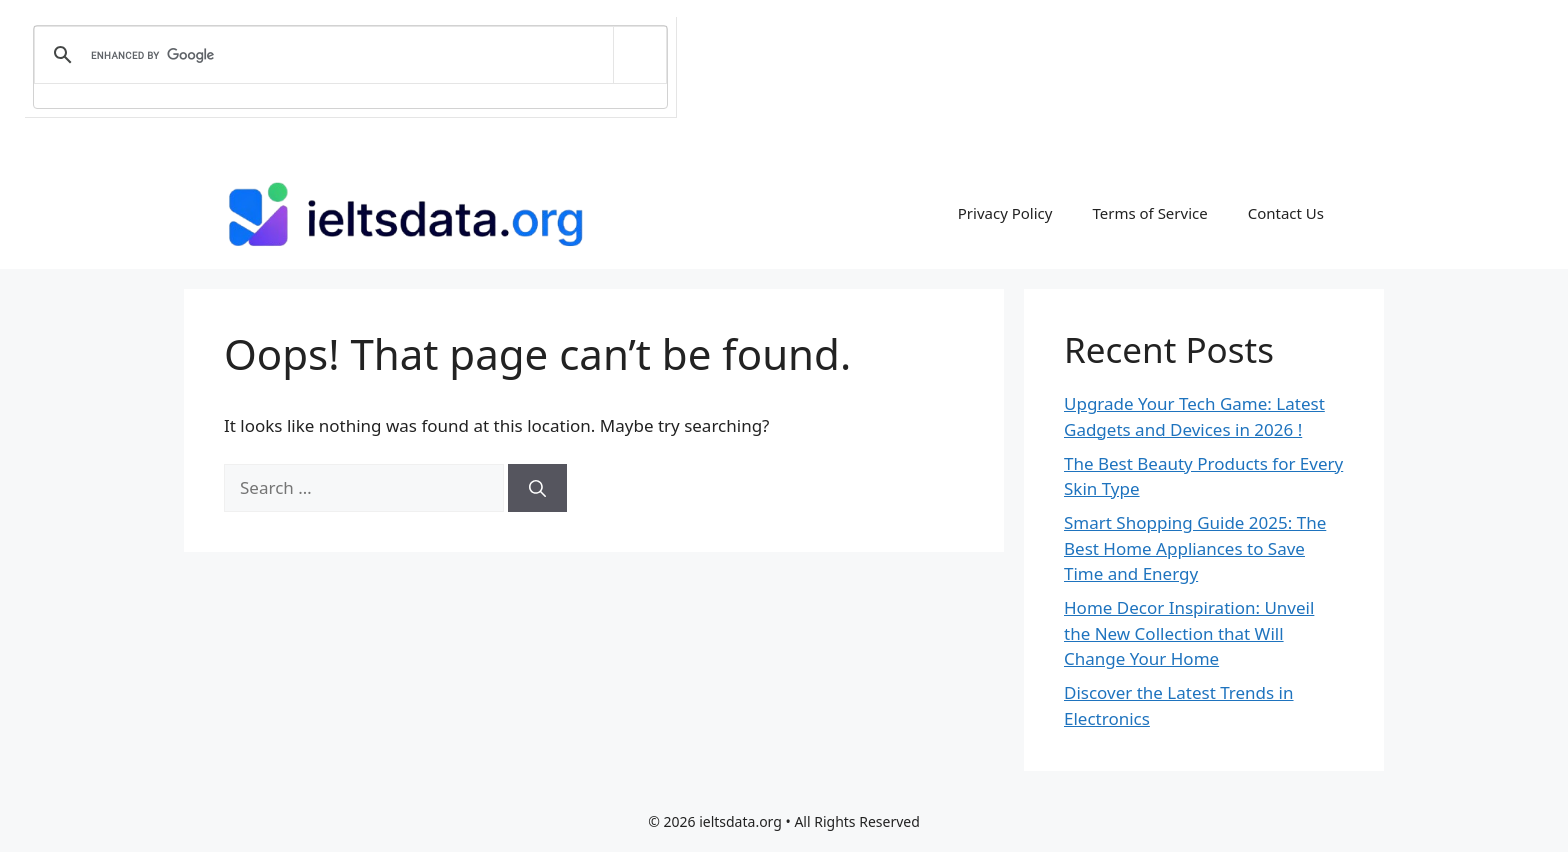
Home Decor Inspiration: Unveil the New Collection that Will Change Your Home (1189, 633)
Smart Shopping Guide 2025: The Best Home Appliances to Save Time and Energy (1195, 548)
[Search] (537, 488)
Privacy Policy (1005, 213)
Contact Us (1286, 213)
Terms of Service (1149, 213)
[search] (347, 55)
